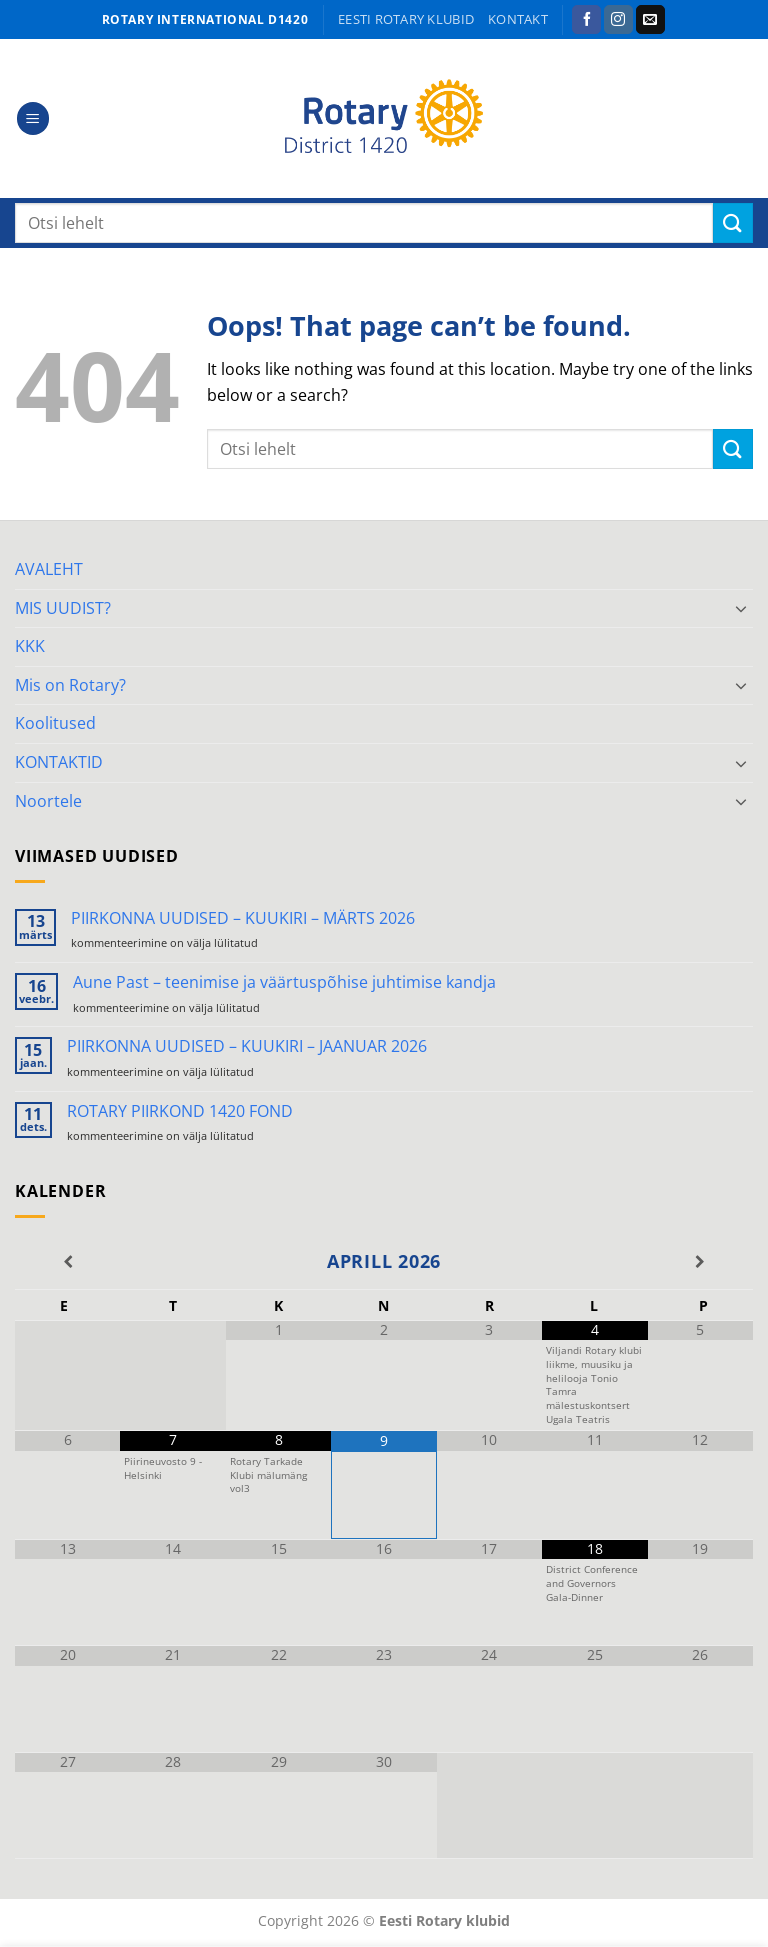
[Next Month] (700, 1262)
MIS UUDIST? (63, 608)
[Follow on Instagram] (618, 20)
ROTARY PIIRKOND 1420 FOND (180, 1111)
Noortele (48, 801)
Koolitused (55, 723)
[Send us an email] (650, 20)
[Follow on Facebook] (586, 20)
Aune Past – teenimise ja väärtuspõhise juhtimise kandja (284, 982)
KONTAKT (518, 19)
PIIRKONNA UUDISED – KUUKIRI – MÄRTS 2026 (243, 918)
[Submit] (733, 222)
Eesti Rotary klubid (406, 19)
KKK (30, 646)
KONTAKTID (59, 762)
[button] (33, 118)
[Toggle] (741, 608)
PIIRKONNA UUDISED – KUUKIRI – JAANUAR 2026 (247, 1046)
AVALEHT (49, 569)
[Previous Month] (67, 1262)
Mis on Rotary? (70, 685)
